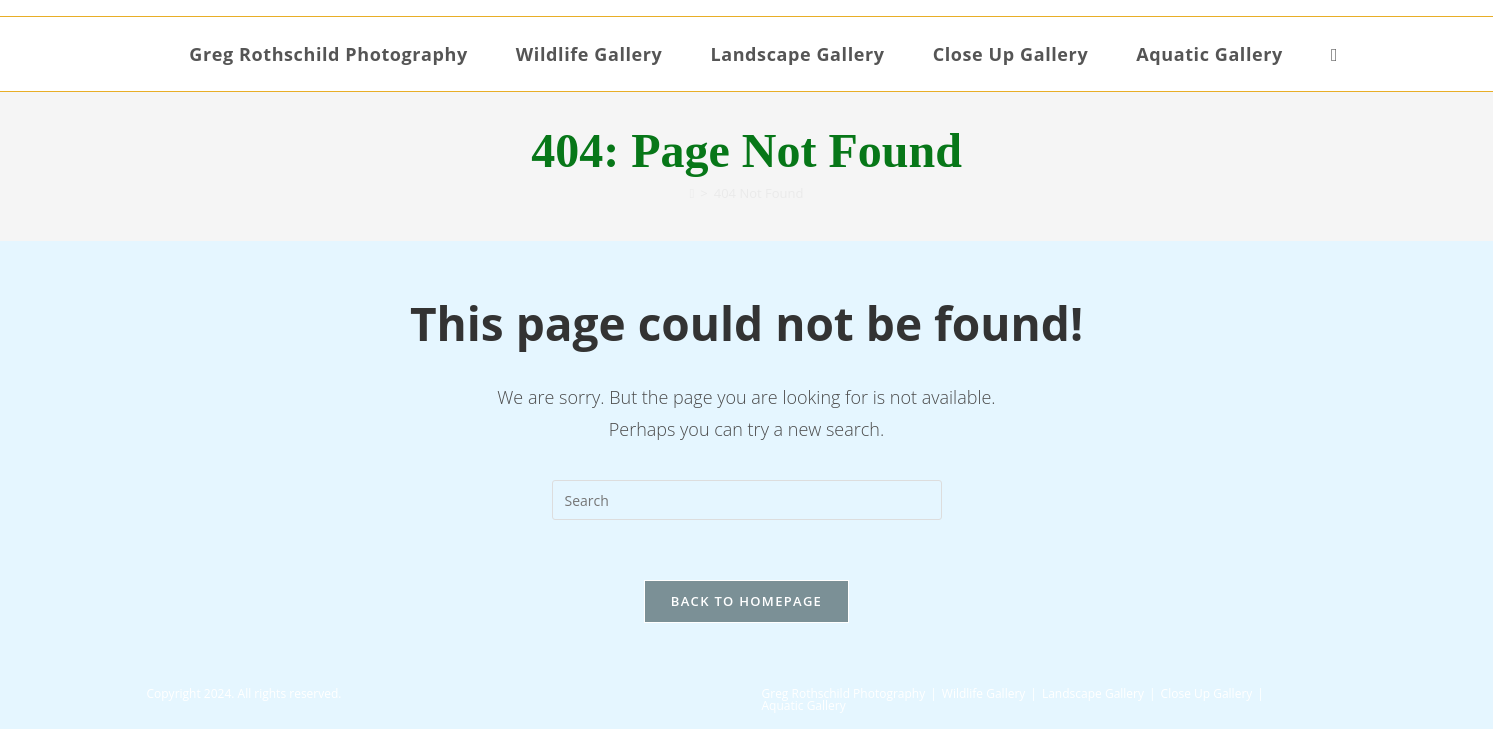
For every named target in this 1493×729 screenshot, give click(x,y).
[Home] (692, 193)
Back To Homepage (746, 601)
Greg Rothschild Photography (844, 693)
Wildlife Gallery (984, 693)
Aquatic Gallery (804, 705)
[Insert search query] (747, 500)
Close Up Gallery (1207, 693)
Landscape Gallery (1093, 693)
